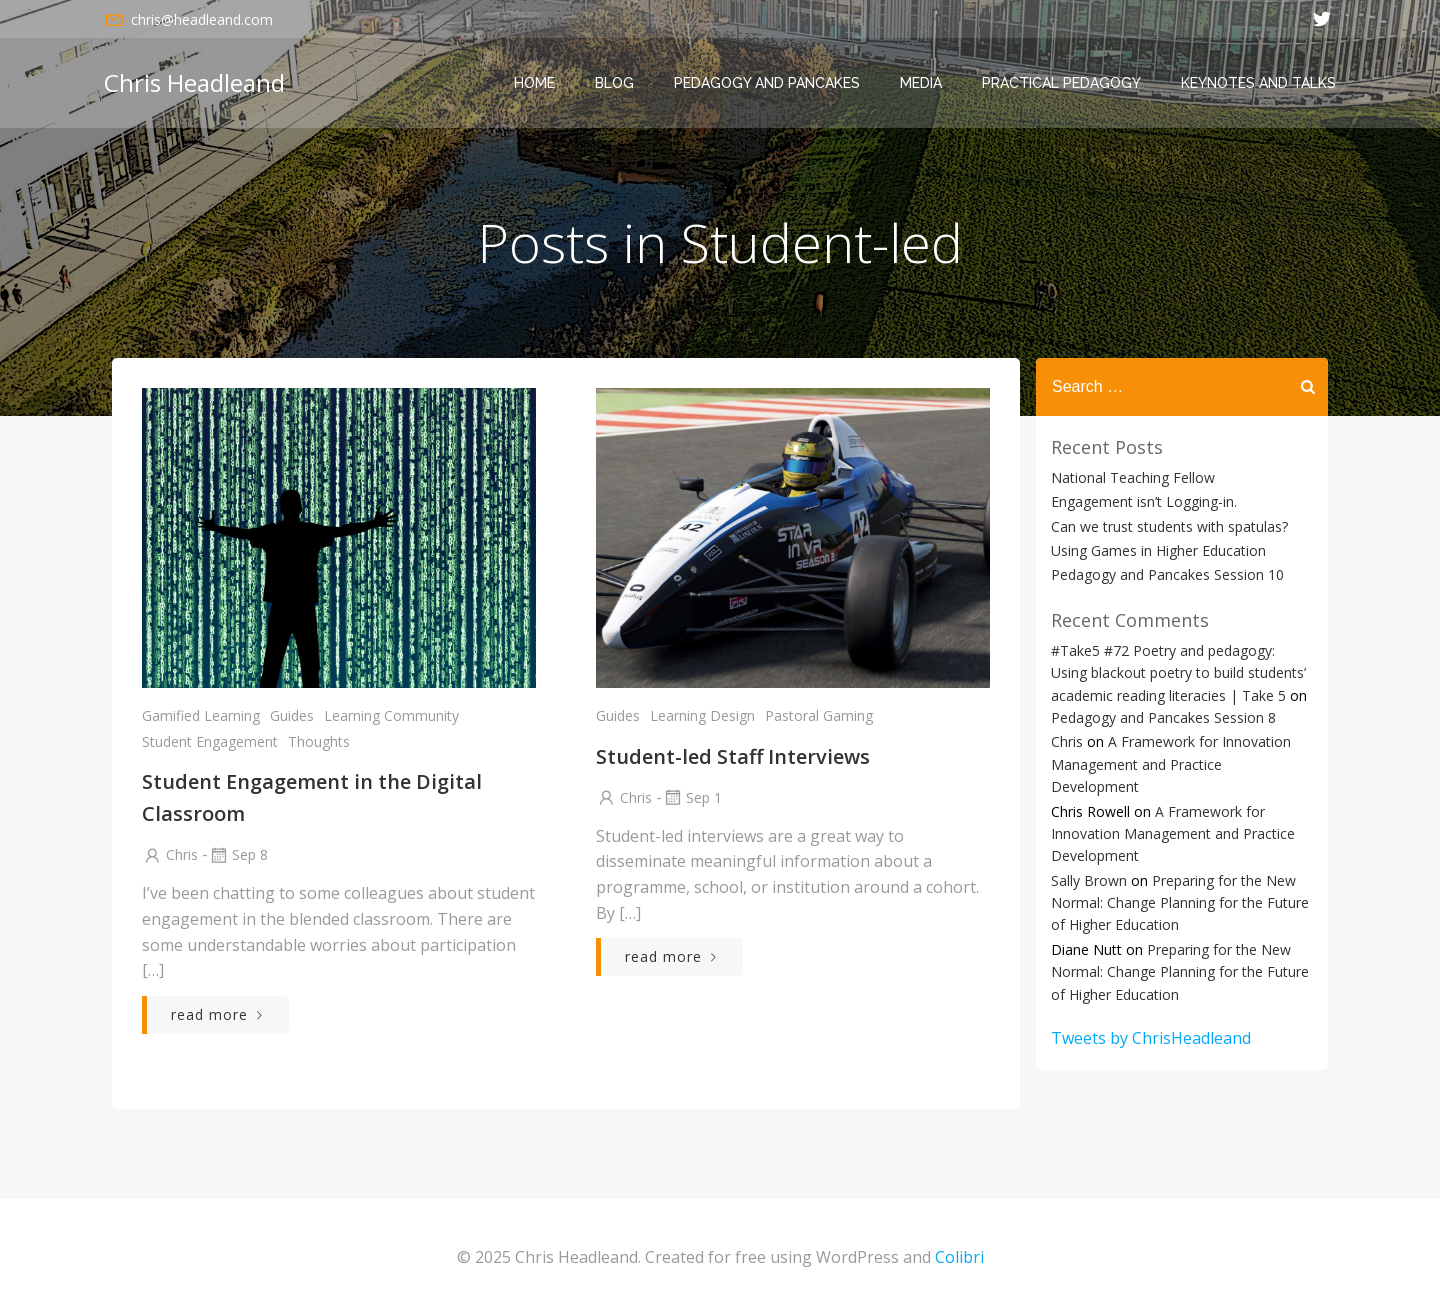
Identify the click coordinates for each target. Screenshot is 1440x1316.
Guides (292, 715)
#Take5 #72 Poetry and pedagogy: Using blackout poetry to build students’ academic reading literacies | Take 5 (1178, 673)
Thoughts (319, 741)
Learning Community (391, 715)
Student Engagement (210, 741)
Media (921, 83)
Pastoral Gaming (819, 715)
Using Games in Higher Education (1158, 550)
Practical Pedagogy (1061, 83)
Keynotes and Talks (1258, 83)
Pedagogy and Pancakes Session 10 (1167, 574)
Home (534, 83)
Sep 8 (238, 854)
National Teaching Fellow (1133, 477)
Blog (614, 83)
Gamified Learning (201, 715)
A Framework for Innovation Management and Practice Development (1171, 764)
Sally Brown (1089, 880)
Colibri (959, 1257)
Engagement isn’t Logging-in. (1144, 501)
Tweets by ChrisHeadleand (1151, 1038)
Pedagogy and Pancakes (767, 83)
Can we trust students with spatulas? (1169, 526)
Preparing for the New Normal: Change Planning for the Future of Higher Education (1180, 903)
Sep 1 (692, 797)
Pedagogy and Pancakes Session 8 (1163, 717)
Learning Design (702, 715)
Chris (170, 854)
